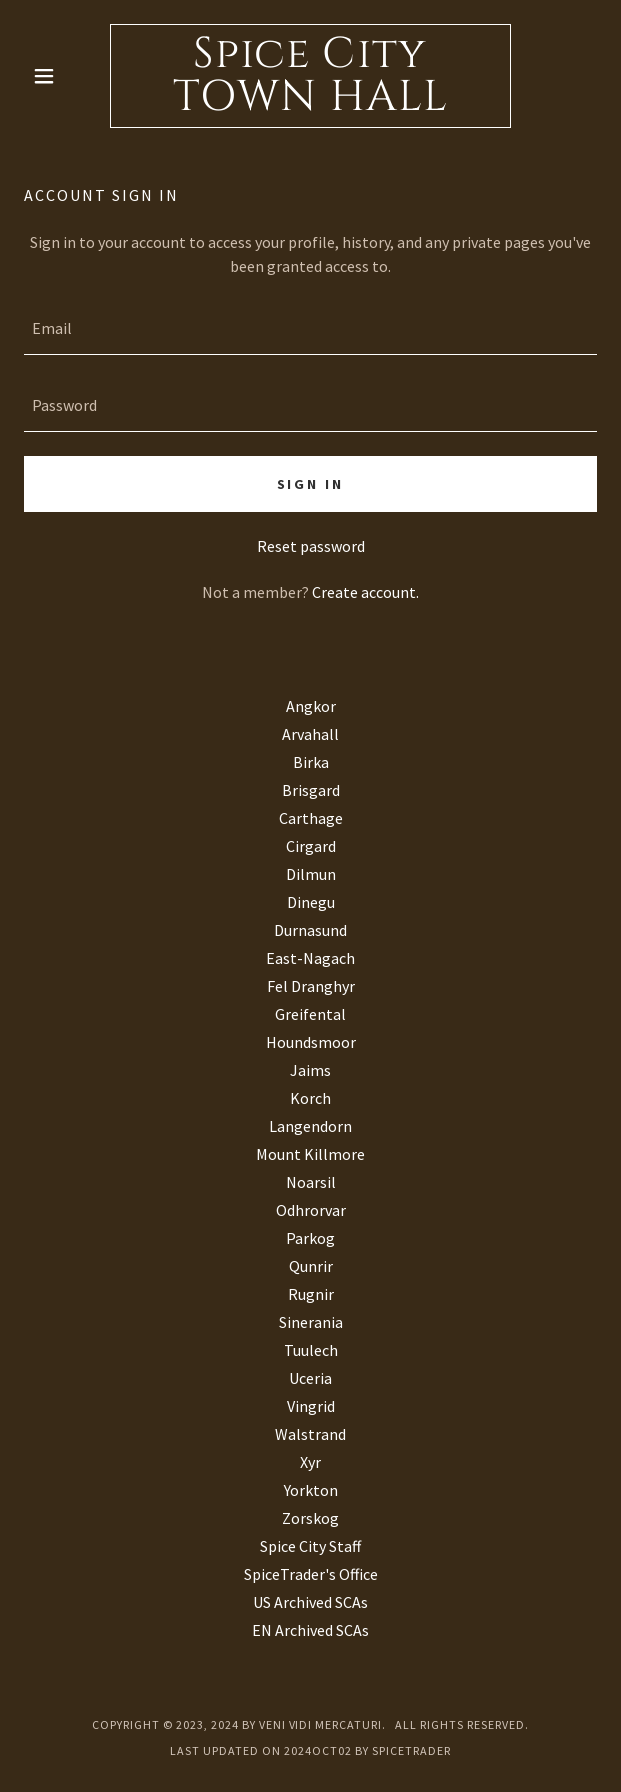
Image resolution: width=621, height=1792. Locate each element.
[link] (310, 76)
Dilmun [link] (311, 874)
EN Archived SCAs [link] (310, 1630)
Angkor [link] (311, 706)
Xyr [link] (310, 1462)
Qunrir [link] (311, 1266)
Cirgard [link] (311, 846)
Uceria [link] (310, 1378)
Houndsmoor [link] (311, 1042)
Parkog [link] (310, 1238)
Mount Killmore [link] (310, 1154)
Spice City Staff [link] (310, 1546)
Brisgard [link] (311, 790)
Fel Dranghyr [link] (311, 986)
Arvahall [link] (310, 734)
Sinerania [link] (311, 1322)
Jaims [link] (310, 1070)
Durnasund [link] (310, 930)
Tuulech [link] (311, 1350)
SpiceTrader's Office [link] (311, 1574)
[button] (67, 76)
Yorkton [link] (311, 1490)
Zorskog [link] (310, 1518)
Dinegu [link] (311, 902)
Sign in (311, 484)
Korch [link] (310, 1098)
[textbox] (310, 328)
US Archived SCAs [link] (310, 1602)
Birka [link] (311, 762)
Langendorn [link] (310, 1126)
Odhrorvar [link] (311, 1210)
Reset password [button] (311, 546)
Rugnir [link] (311, 1294)
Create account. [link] (365, 592)
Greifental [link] (310, 1014)
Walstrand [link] (310, 1434)
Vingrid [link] (311, 1406)
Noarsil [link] (311, 1182)
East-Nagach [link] (310, 958)
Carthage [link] (311, 818)
